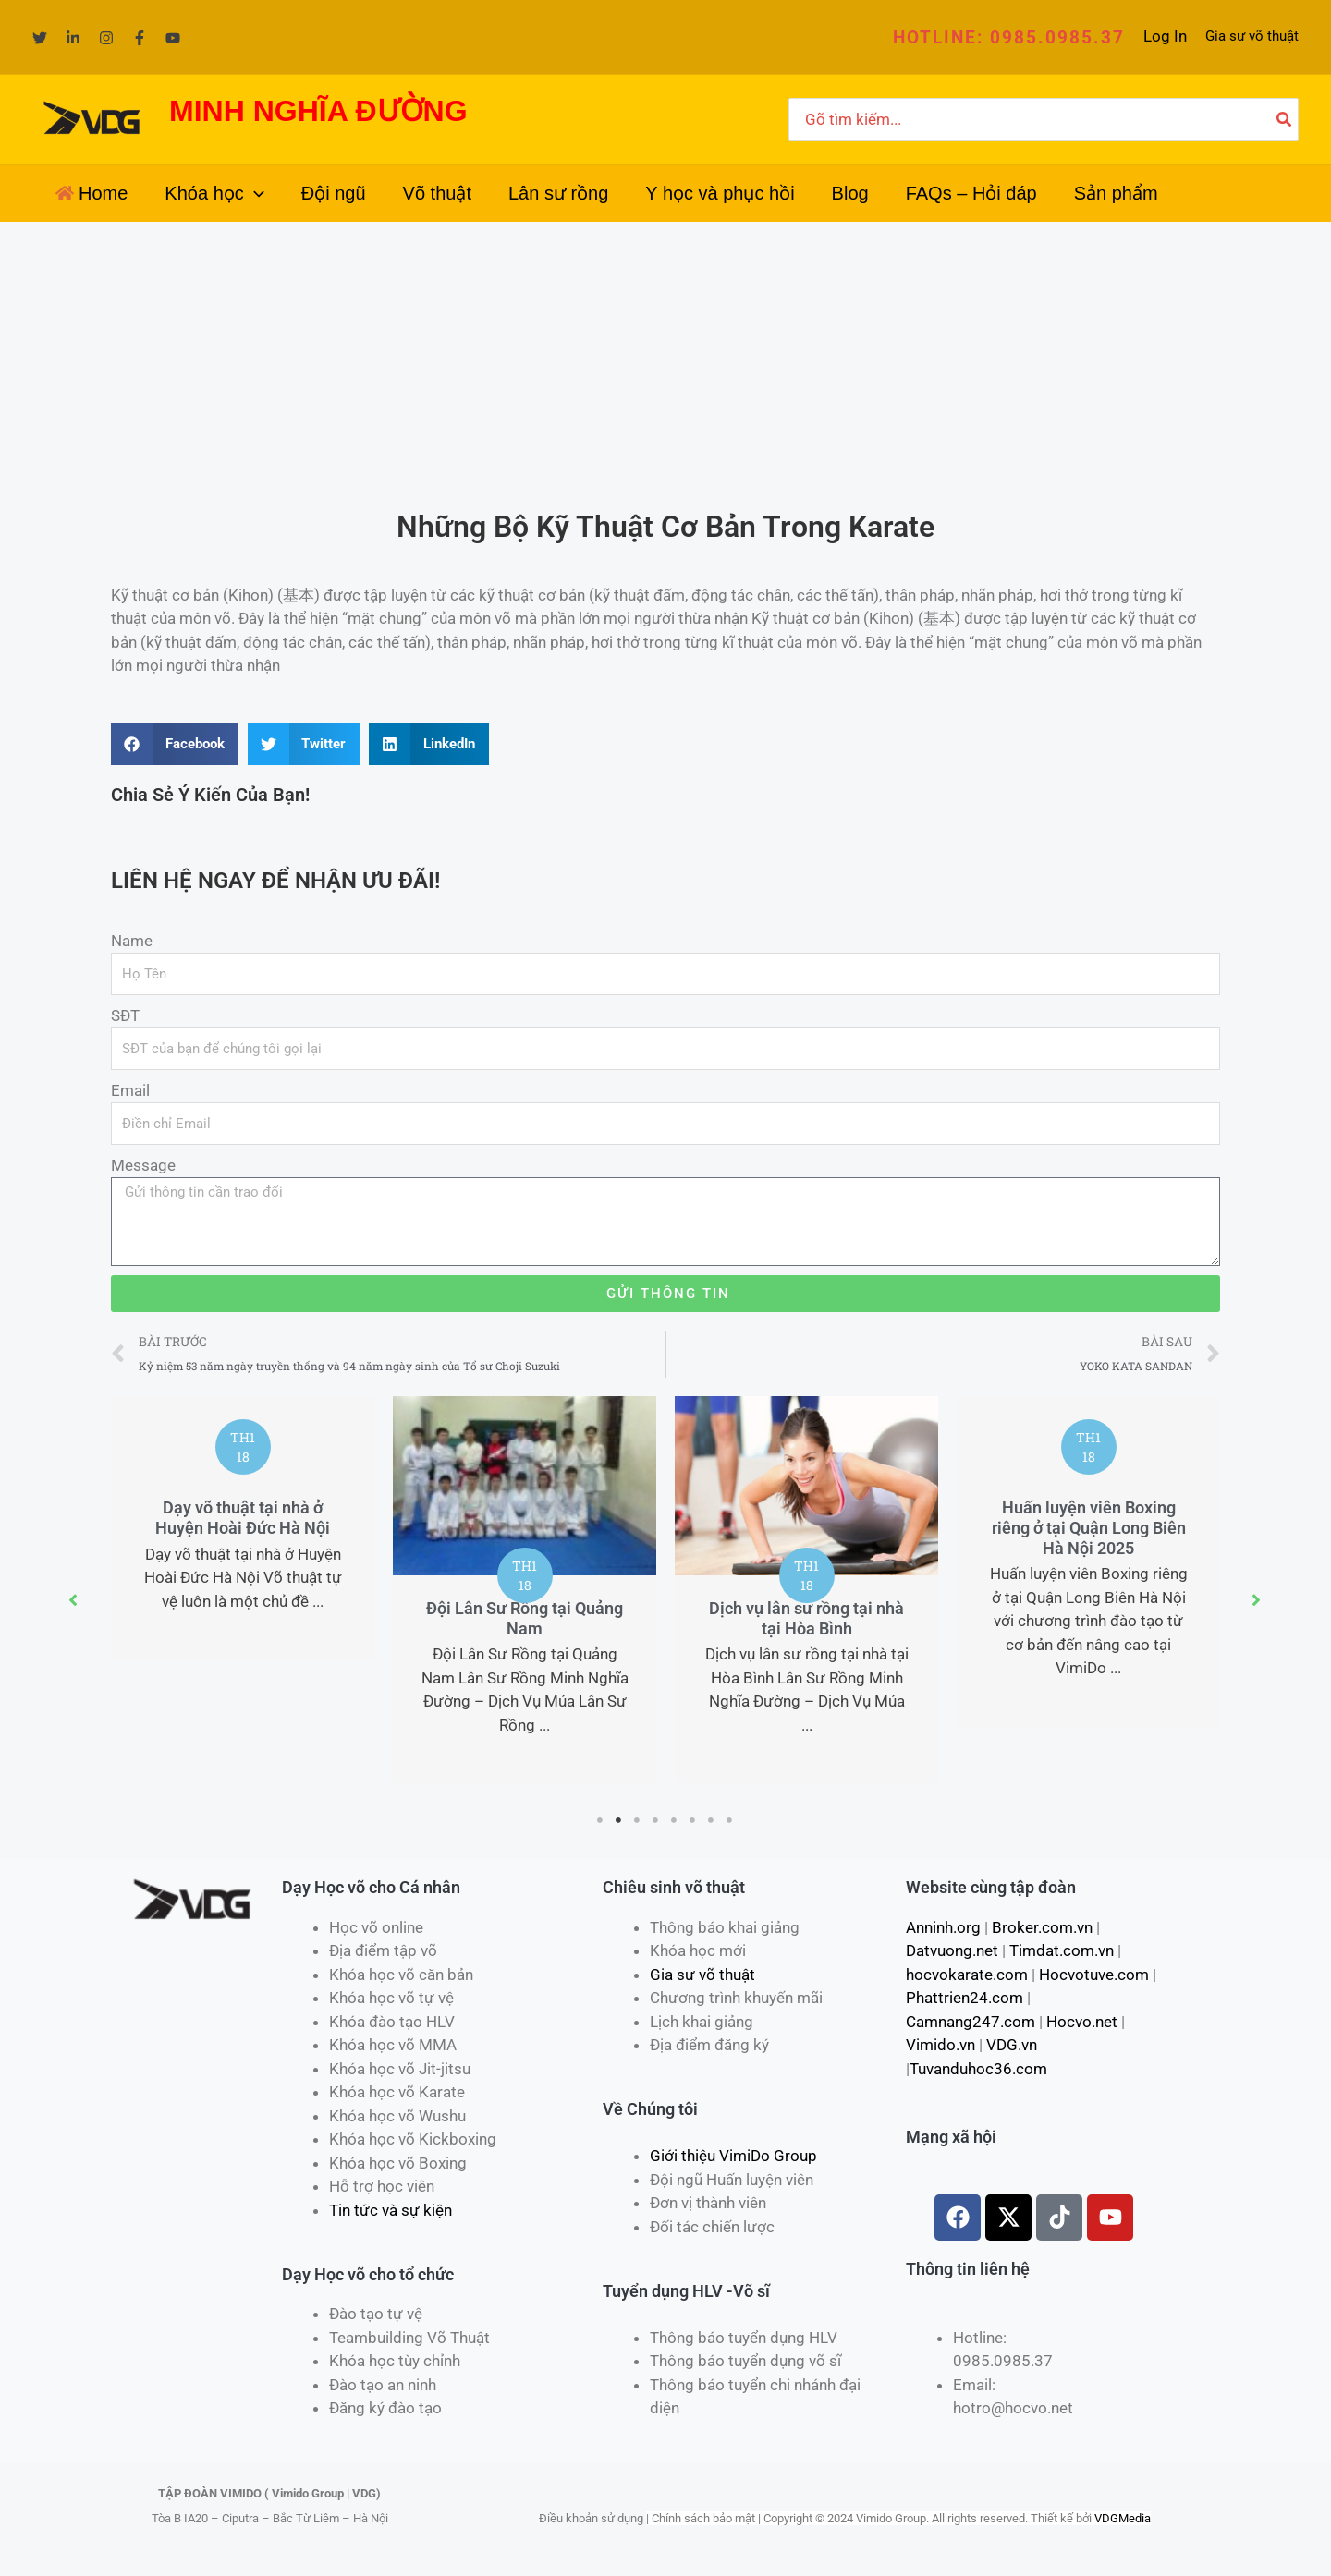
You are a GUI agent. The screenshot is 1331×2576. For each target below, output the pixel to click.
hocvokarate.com (967, 1974)
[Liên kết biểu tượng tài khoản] (1165, 37)
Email (130, 1090)
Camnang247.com (970, 2021)
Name (132, 940)
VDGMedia (1122, 2518)
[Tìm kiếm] (1285, 120)
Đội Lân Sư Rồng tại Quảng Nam (524, 1618)
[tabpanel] (243, 1527)
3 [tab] (638, 1820)
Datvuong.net (952, 1950)
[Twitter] (39, 37)
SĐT (125, 1015)
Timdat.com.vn (1061, 1950)
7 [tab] (711, 1820)
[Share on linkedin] (429, 744)
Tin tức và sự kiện (390, 2210)
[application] (254, 193)
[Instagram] (106, 37)
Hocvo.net (1081, 2021)
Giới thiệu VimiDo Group (733, 2155)
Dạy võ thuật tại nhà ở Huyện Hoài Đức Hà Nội (242, 1517)
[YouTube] (172, 37)
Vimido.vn (940, 2044)
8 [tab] (730, 1820)
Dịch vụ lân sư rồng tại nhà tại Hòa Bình (806, 1618)
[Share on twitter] (304, 744)
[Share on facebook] (174, 744)
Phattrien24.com (964, 1997)
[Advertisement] (665, 360)
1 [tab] (601, 1820)
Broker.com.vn (1042, 1927)
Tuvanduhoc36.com (978, 2069)
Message (143, 1165)
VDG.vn (1011, 2044)
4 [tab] (656, 1820)
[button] (1009, 37)
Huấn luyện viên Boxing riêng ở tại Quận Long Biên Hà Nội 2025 (1089, 1527)
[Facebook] (139, 37)
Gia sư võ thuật (1252, 36)
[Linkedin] (73, 37)
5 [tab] (675, 1820)
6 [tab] (693, 1820)
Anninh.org (943, 1927)
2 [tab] (619, 1820)
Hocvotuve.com (1094, 1974)
